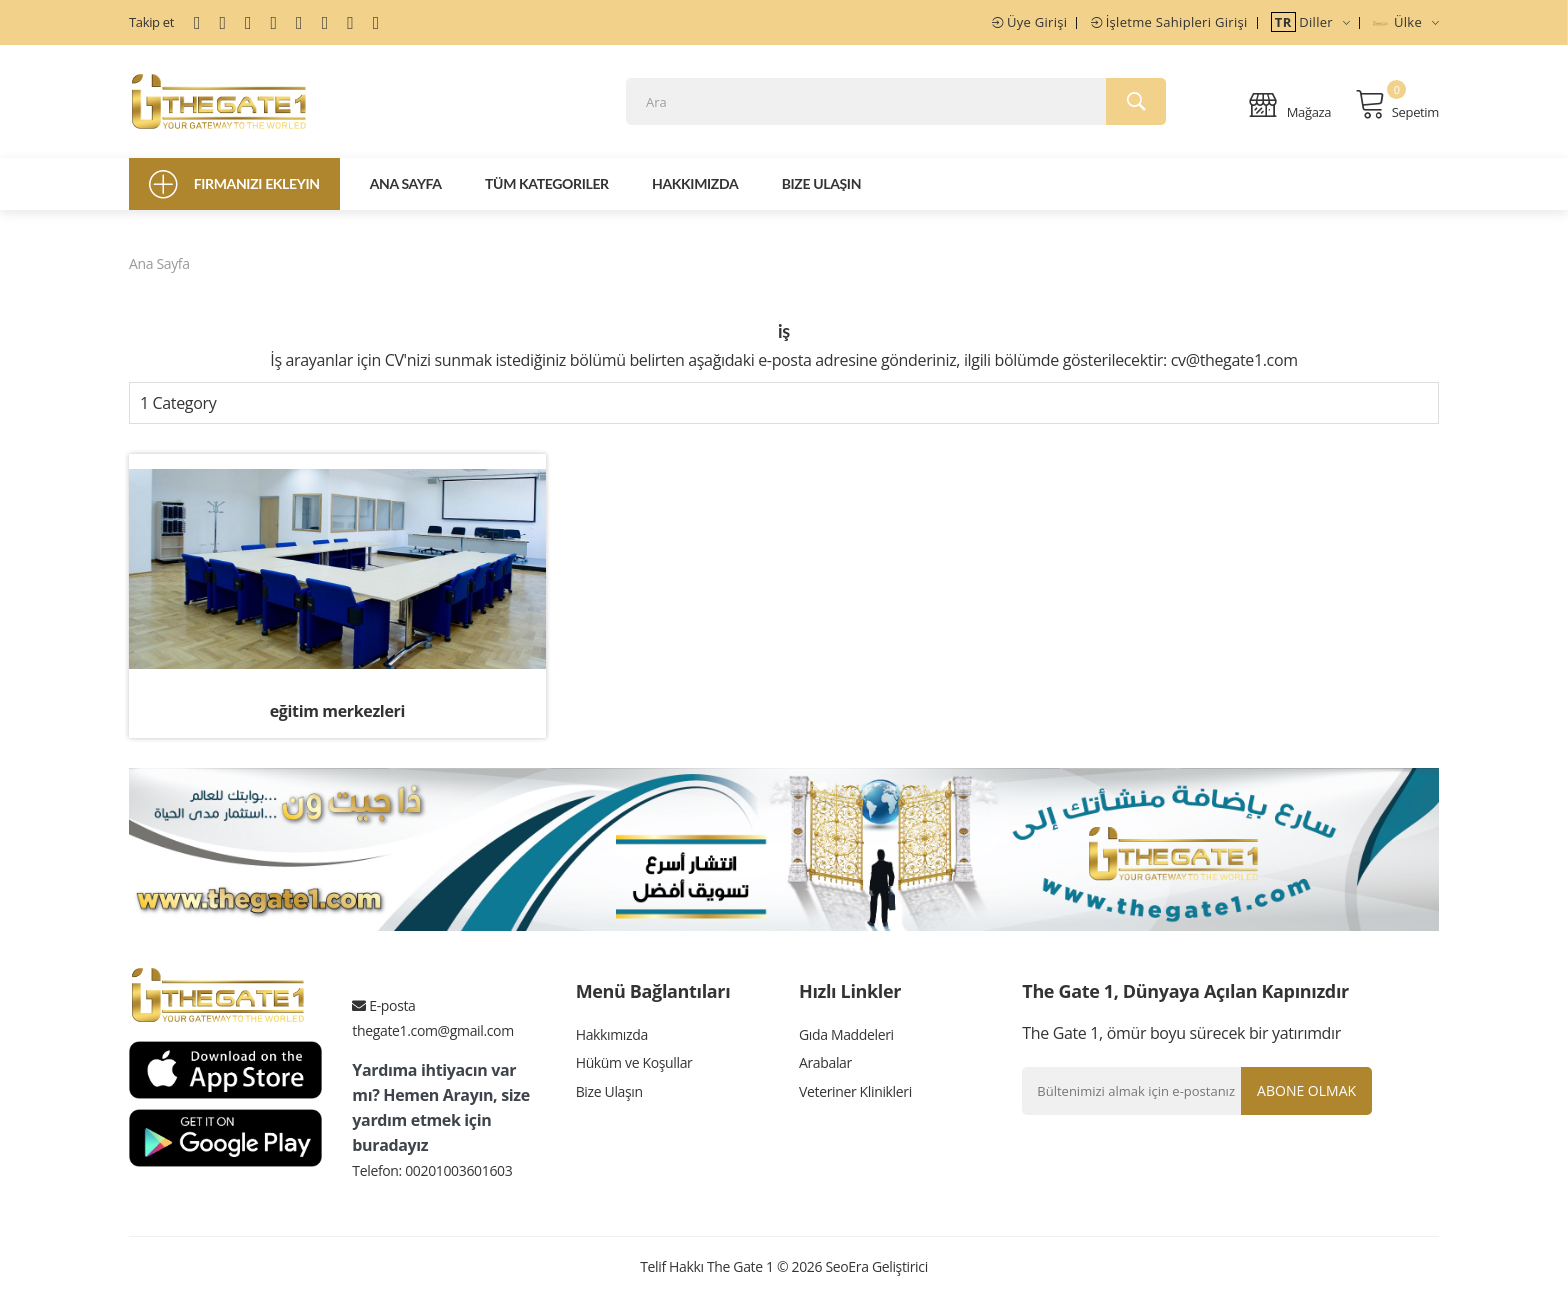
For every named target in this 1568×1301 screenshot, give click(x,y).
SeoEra (846, 1270)
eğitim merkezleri (337, 716)
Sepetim (1397, 106)
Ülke (1406, 22)
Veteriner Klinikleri (855, 1099)
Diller (1310, 22)
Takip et (151, 22)
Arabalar (825, 1069)
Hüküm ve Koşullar (634, 1069)
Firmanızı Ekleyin (234, 189)
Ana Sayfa (406, 188)
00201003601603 (458, 1174)
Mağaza (1289, 106)
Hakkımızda (695, 188)
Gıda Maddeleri (846, 1039)
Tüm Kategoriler (547, 188)
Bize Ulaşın (821, 188)
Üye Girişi (1029, 22)
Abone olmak (1304, 1094)
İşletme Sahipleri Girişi (1169, 22)
